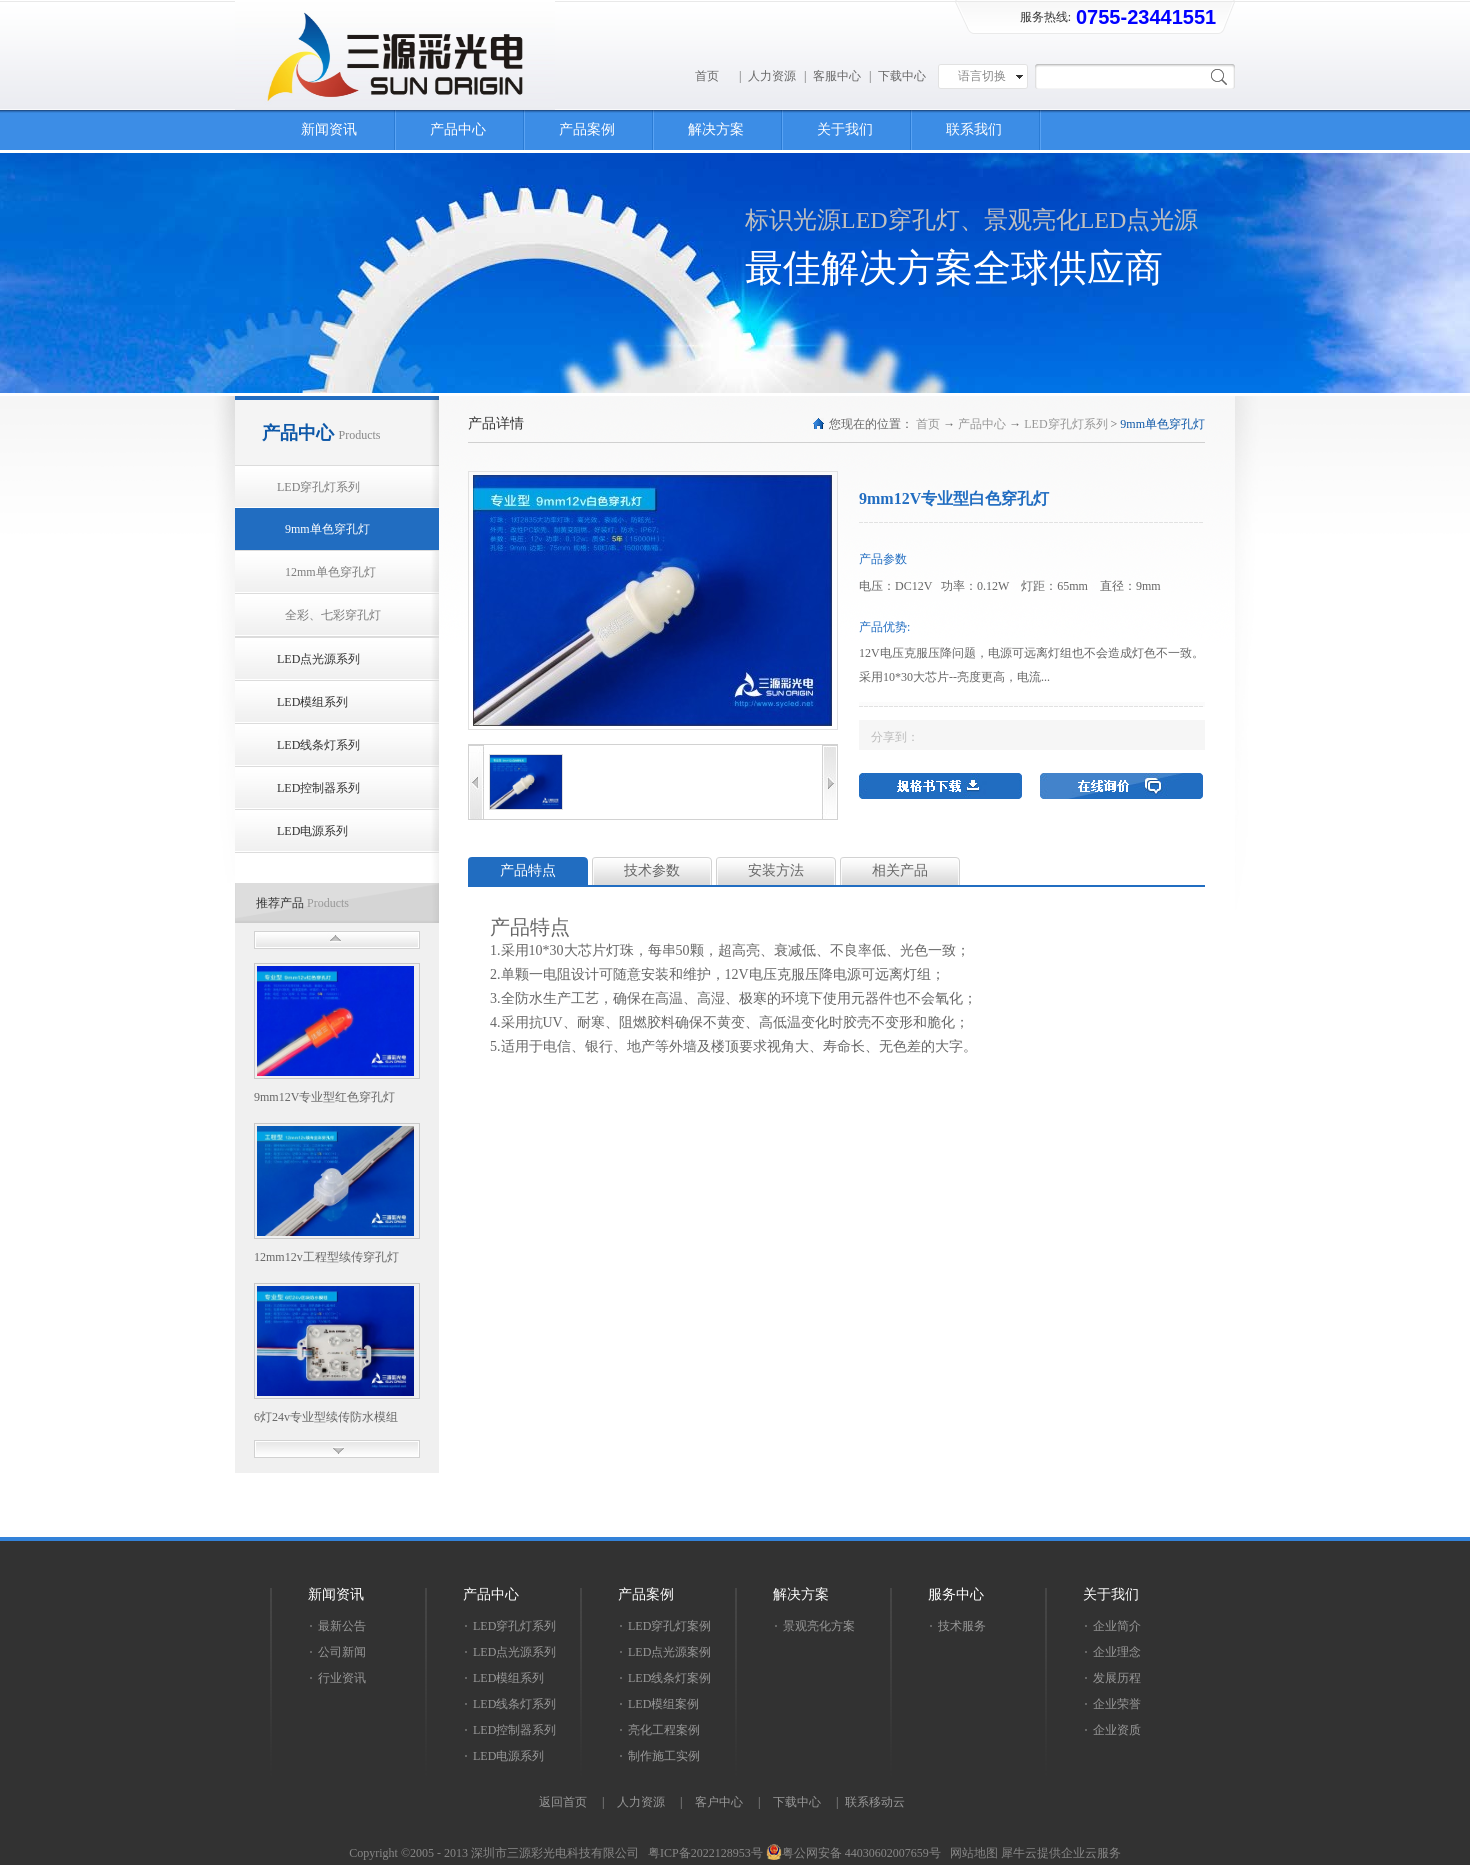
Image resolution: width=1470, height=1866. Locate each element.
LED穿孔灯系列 (1065, 424)
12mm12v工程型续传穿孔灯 (326, 1257)
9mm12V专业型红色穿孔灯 (324, 1097)
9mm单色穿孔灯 (1162, 424)
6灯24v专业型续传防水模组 (326, 1417)
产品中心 (982, 424)
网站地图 (971, 1853)
